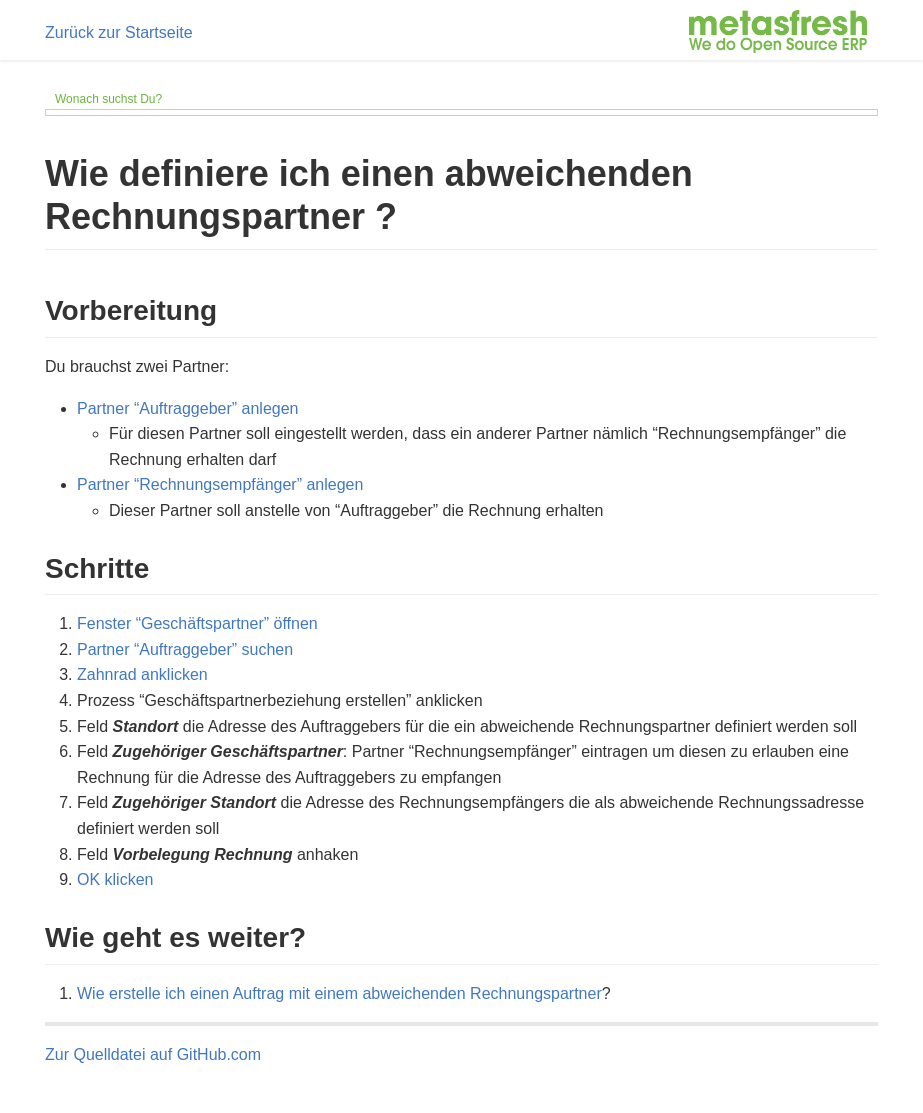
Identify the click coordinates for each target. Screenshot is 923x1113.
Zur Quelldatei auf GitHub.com (153, 1054)
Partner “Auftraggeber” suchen (185, 649)
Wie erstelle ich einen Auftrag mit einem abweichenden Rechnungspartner (339, 993)
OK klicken (115, 879)
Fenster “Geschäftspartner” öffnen (197, 623)
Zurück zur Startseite (119, 32)
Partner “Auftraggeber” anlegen (187, 408)
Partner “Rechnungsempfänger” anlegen (220, 484)
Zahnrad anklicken (142, 674)
